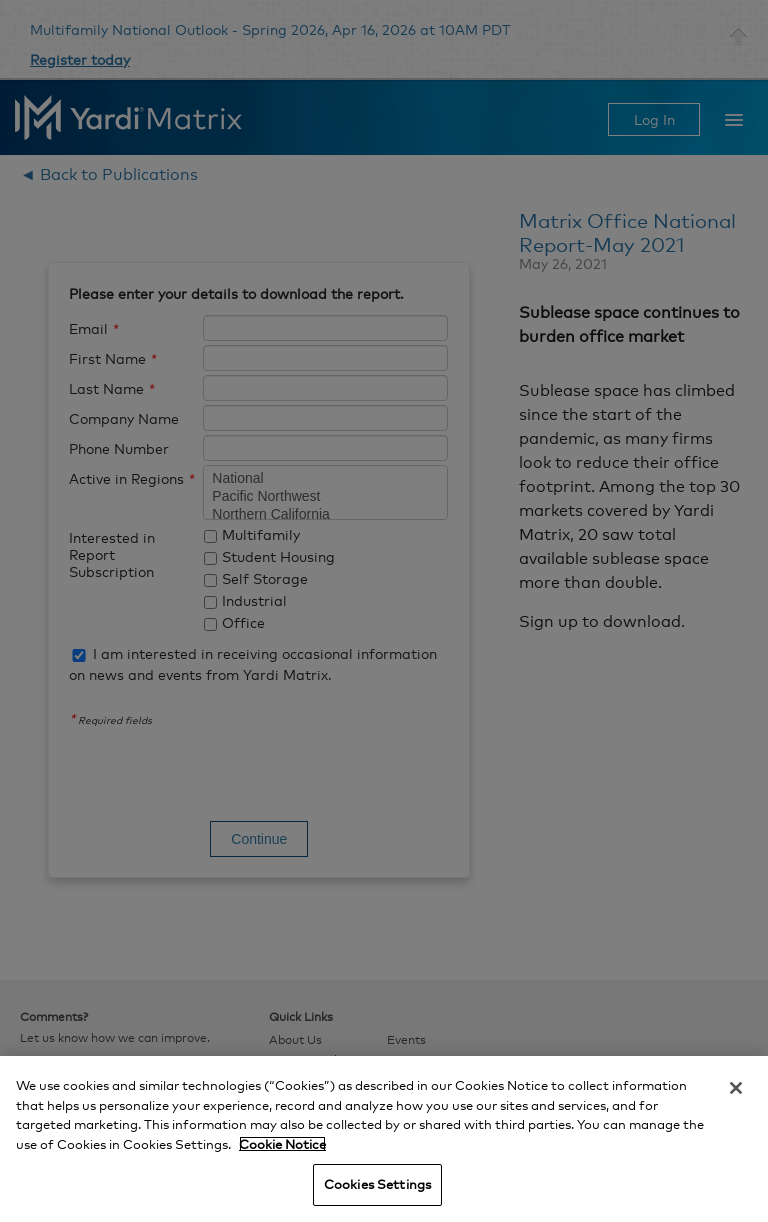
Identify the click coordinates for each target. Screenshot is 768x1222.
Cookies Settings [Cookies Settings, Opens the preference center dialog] (377, 1184)
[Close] (736, 1088)
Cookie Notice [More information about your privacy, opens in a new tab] (282, 1144)
